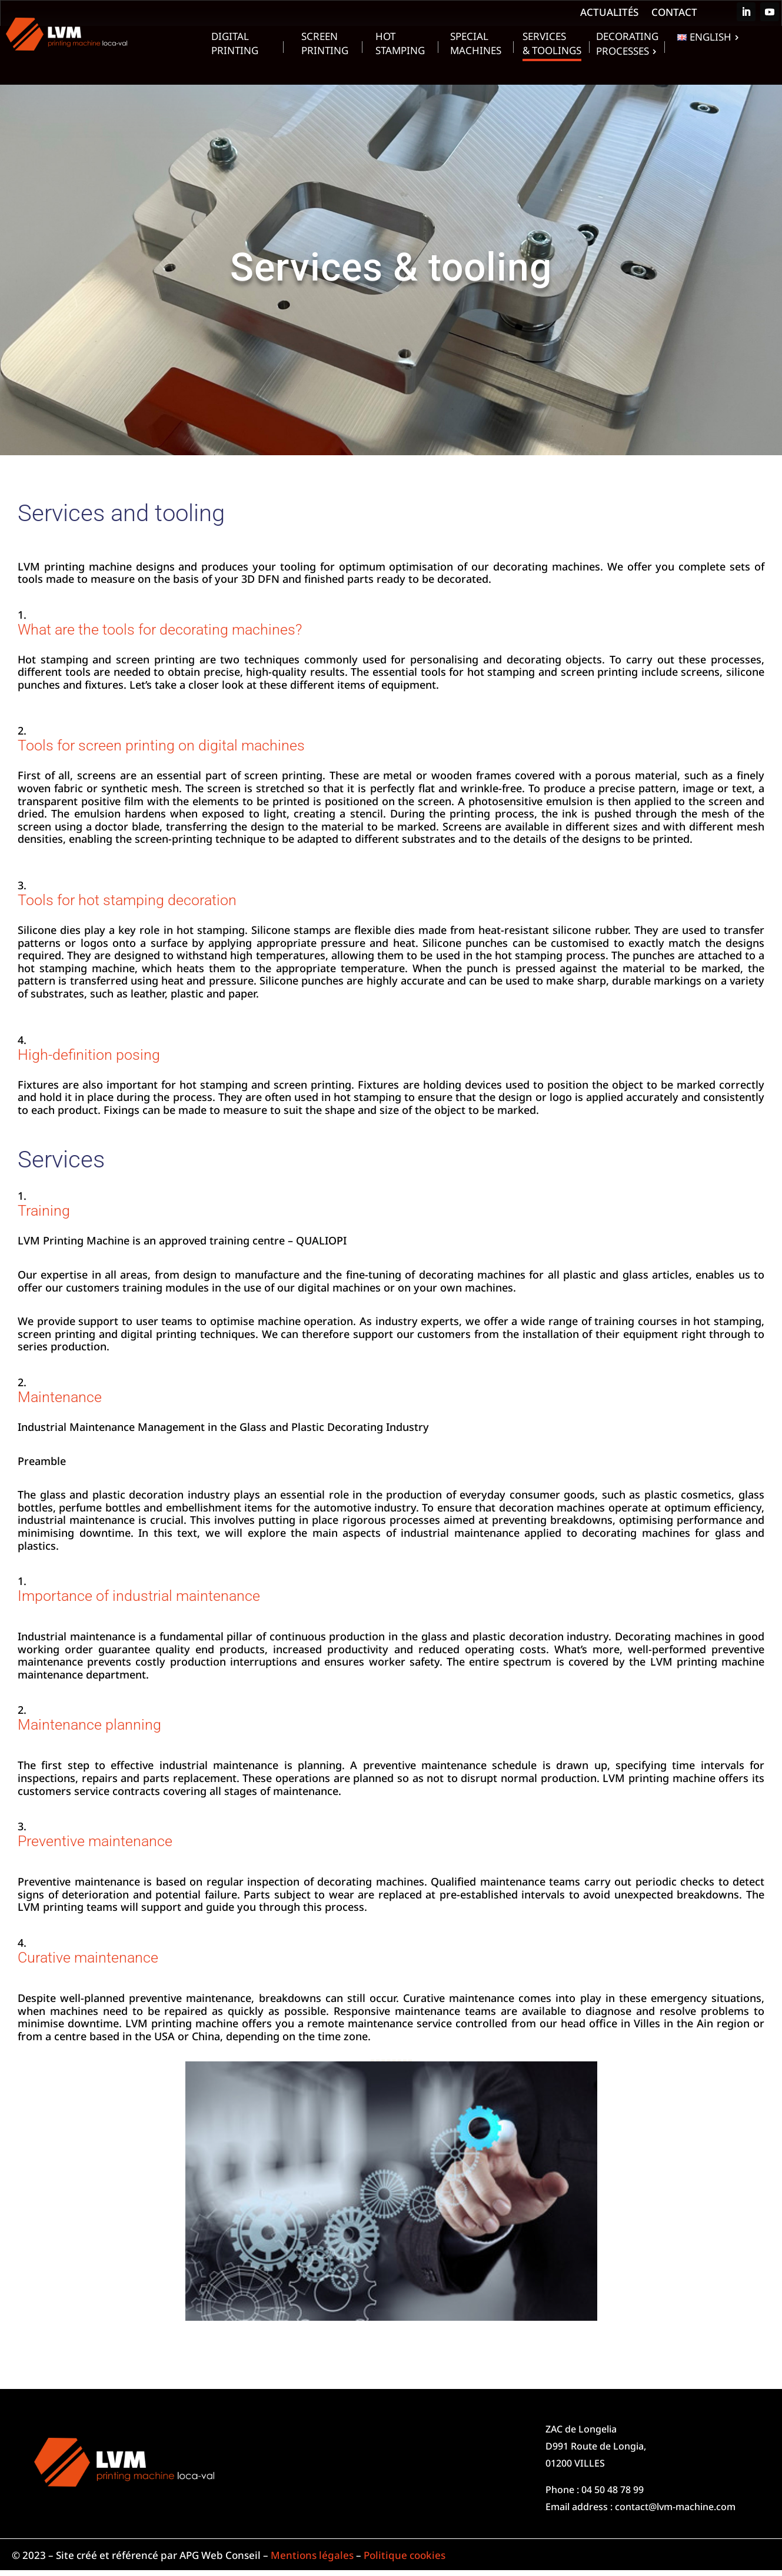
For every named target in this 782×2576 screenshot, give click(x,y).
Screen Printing (324, 45)
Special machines (475, 45)
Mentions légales (312, 2555)
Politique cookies (404, 2555)
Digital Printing (234, 45)
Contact (674, 13)
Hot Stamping (400, 45)
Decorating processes (627, 45)
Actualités (609, 13)
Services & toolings (552, 45)
